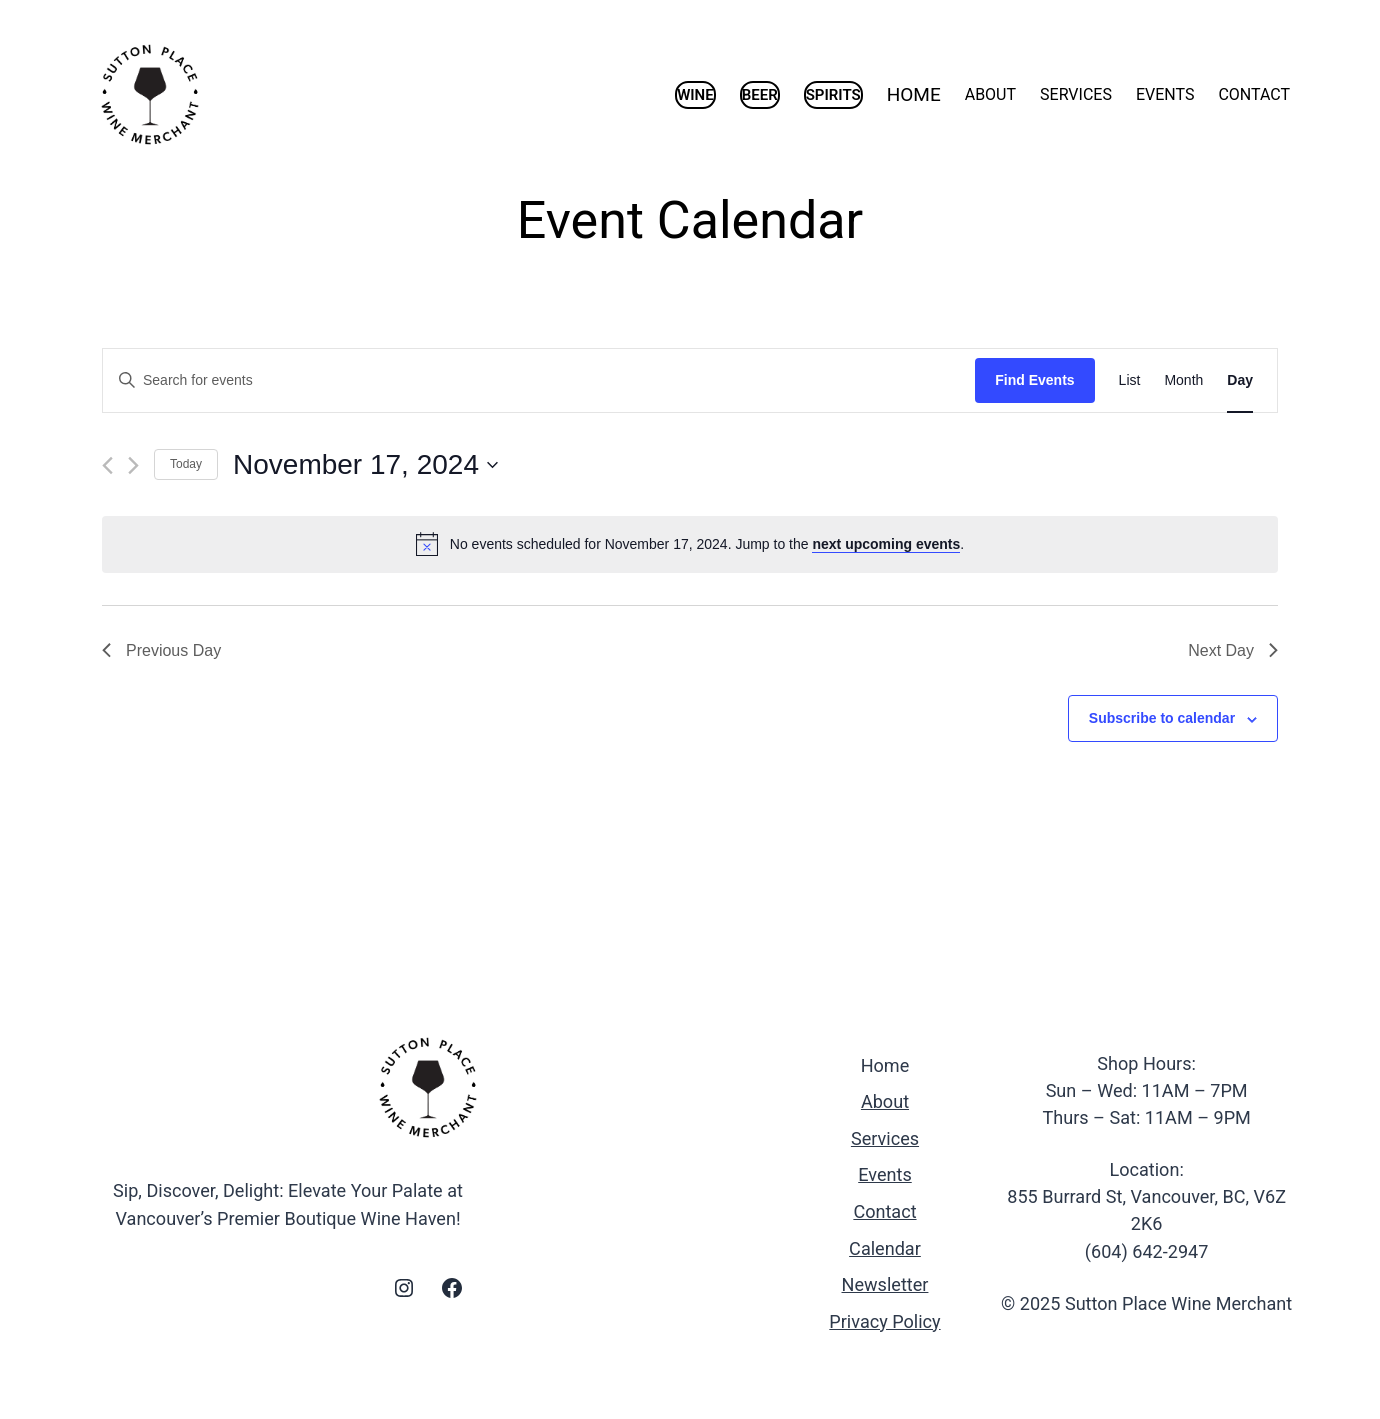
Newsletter (885, 1284)
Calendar (885, 1248)
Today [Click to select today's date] (186, 464)
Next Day (1233, 650)
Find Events (1034, 380)
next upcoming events (886, 544)
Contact (884, 1211)
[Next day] (133, 465)
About (885, 1101)
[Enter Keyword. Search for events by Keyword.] (539, 380)
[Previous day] (107, 465)
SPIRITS (833, 95)
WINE (695, 95)
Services (885, 1138)
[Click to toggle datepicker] (365, 465)
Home (885, 1065)
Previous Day (161, 650)
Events (885, 1174)
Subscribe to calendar (1162, 718)
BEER (760, 95)
